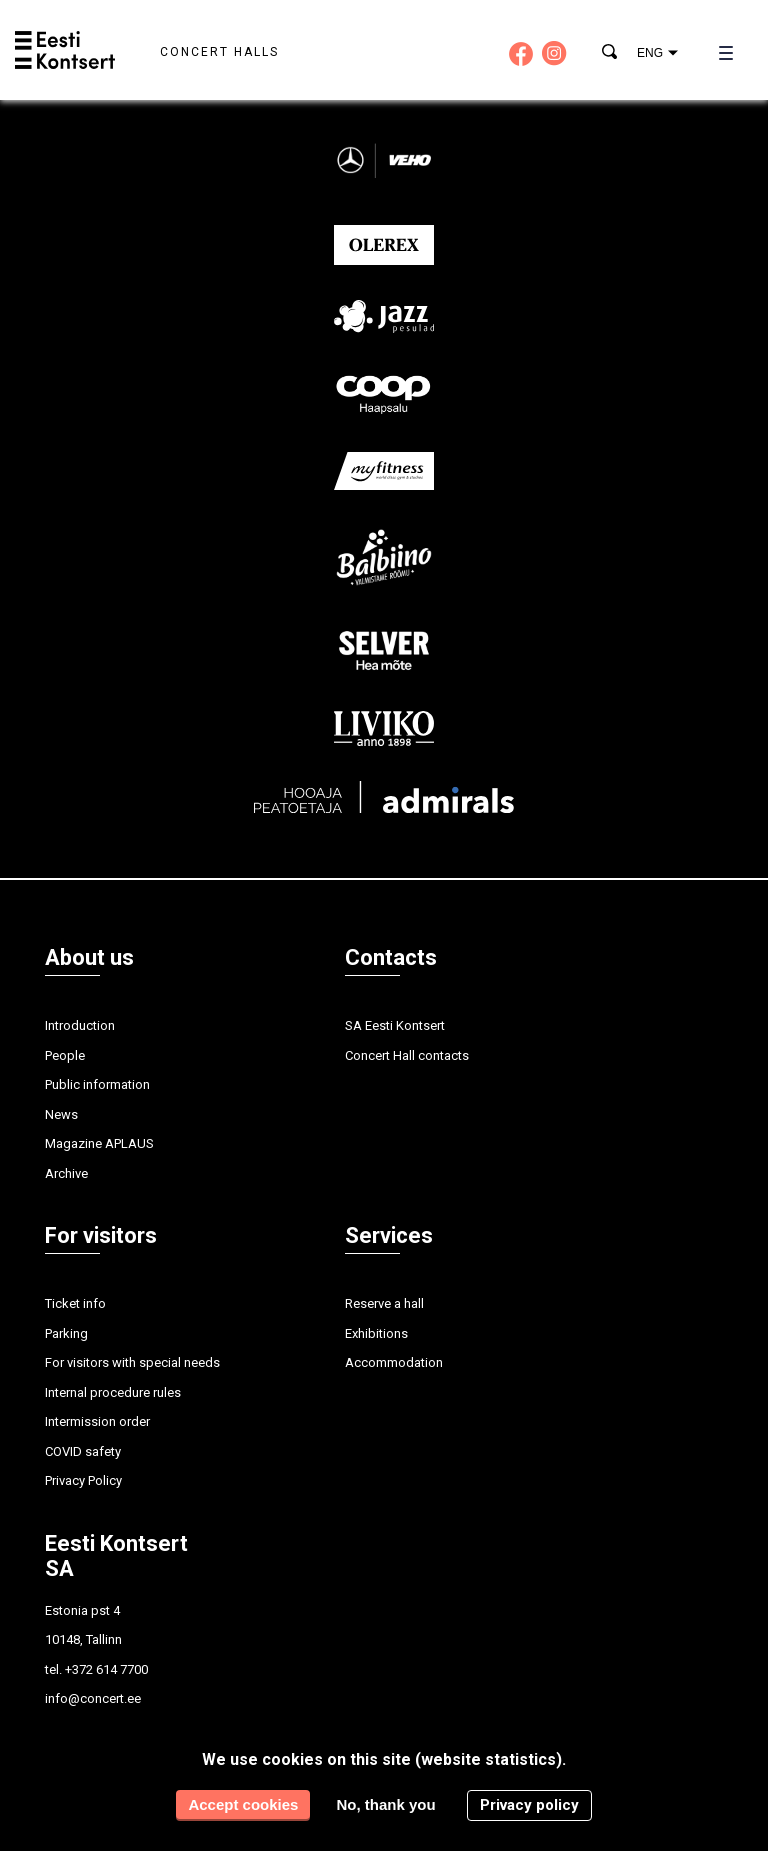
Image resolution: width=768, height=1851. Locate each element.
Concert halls (219, 52)
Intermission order (97, 1421)
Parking (66, 1333)
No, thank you (385, 1804)
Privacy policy (529, 1805)
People (65, 1055)
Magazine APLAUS (99, 1143)
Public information (97, 1084)
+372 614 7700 (106, 1669)
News (61, 1114)
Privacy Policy (83, 1480)
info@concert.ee (93, 1698)
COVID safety (83, 1451)
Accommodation (394, 1362)
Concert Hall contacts (407, 1055)
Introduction (80, 1025)
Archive (66, 1173)
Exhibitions (376, 1333)
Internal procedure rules (113, 1392)
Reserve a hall (384, 1303)
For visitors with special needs (132, 1362)
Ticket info (75, 1303)
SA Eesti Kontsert (395, 1025)
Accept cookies (243, 1804)
